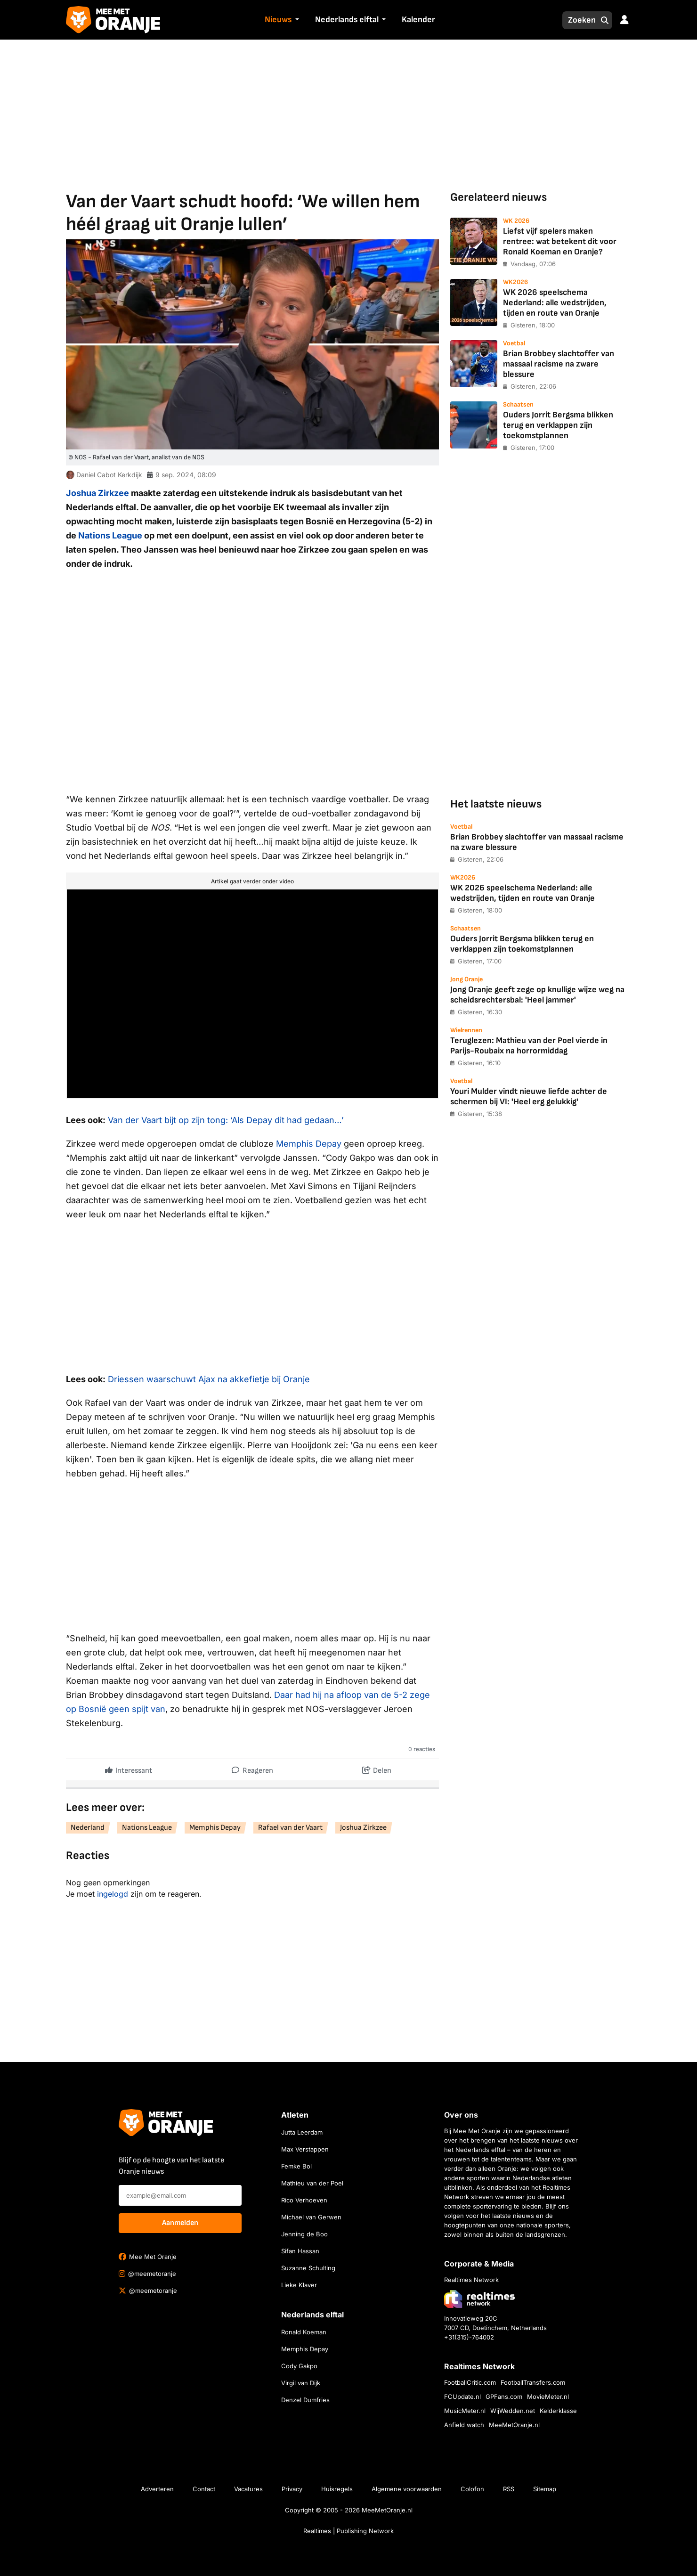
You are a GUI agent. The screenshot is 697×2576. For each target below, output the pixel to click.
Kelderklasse (558, 2410)
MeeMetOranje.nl (514, 2425)
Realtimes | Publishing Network (348, 2531)
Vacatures (248, 2489)
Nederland (88, 1827)
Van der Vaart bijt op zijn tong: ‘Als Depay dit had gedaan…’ (226, 1120)
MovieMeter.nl (548, 2396)
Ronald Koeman (303, 2332)
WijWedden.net (512, 2410)
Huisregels (337, 2489)
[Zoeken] (579, 20)
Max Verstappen (305, 2149)
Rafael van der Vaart (290, 1827)
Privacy (292, 2489)
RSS (508, 2489)
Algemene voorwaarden (407, 2489)
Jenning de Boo (304, 2234)
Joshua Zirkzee (97, 493)
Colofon (472, 2489)
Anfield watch (464, 2425)
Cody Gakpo (299, 2366)
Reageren (252, 1768)
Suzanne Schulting (308, 2268)
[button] (296, 20)
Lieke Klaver (299, 2285)
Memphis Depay (308, 1144)
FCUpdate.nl (462, 2396)
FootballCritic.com (470, 2382)
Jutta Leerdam (302, 2132)
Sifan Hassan (300, 2251)
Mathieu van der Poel (312, 2183)
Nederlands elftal (347, 19)
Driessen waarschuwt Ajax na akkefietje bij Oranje (209, 1379)
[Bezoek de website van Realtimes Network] (479, 2298)
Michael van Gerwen (311, 2217)
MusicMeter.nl (465, 2410)
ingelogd (112, 1894)
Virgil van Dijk (300, 2383)
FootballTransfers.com (533, 2382)
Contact (204, 2489)
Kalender (418, 19)
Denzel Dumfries (305, 2400)
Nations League (110, 535)
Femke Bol (296, 2166)
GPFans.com (504, 2396)
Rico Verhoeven (304, 2200)
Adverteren (157, 2489)
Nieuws (278, 19)
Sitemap (544, 2489)
